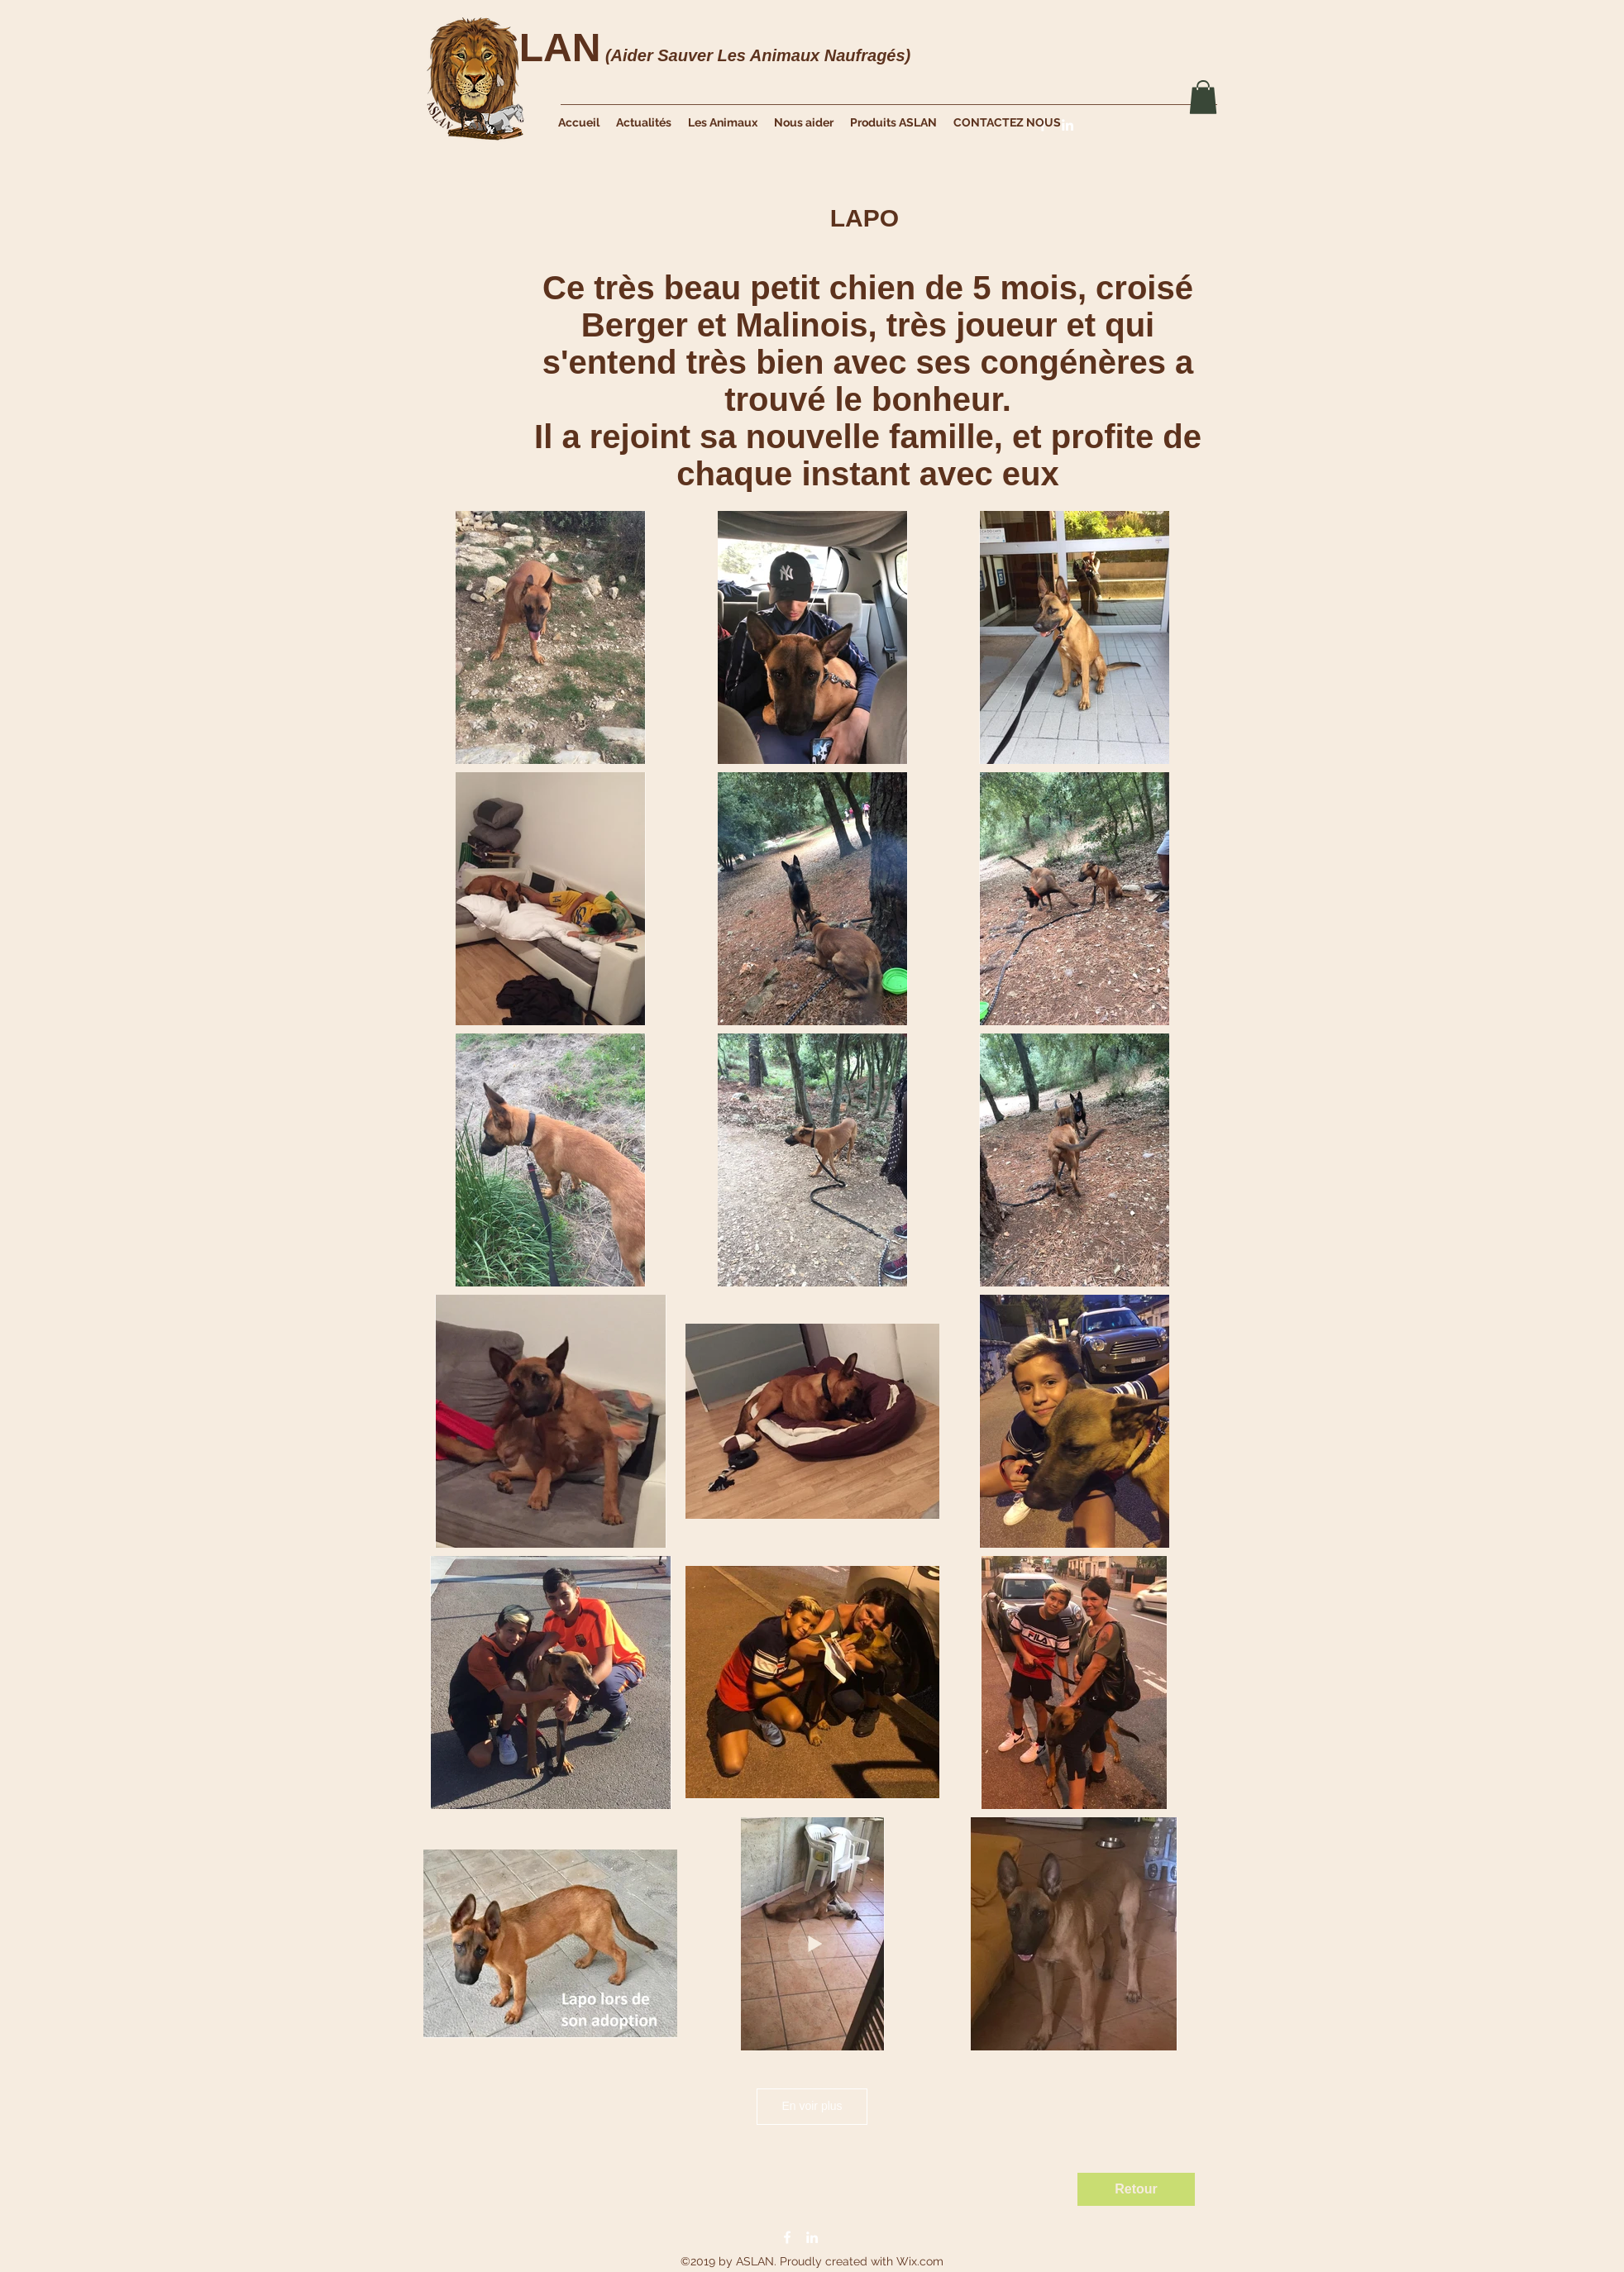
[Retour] (1136, 2189)
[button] (1203, 97)
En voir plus (811, 2105)
